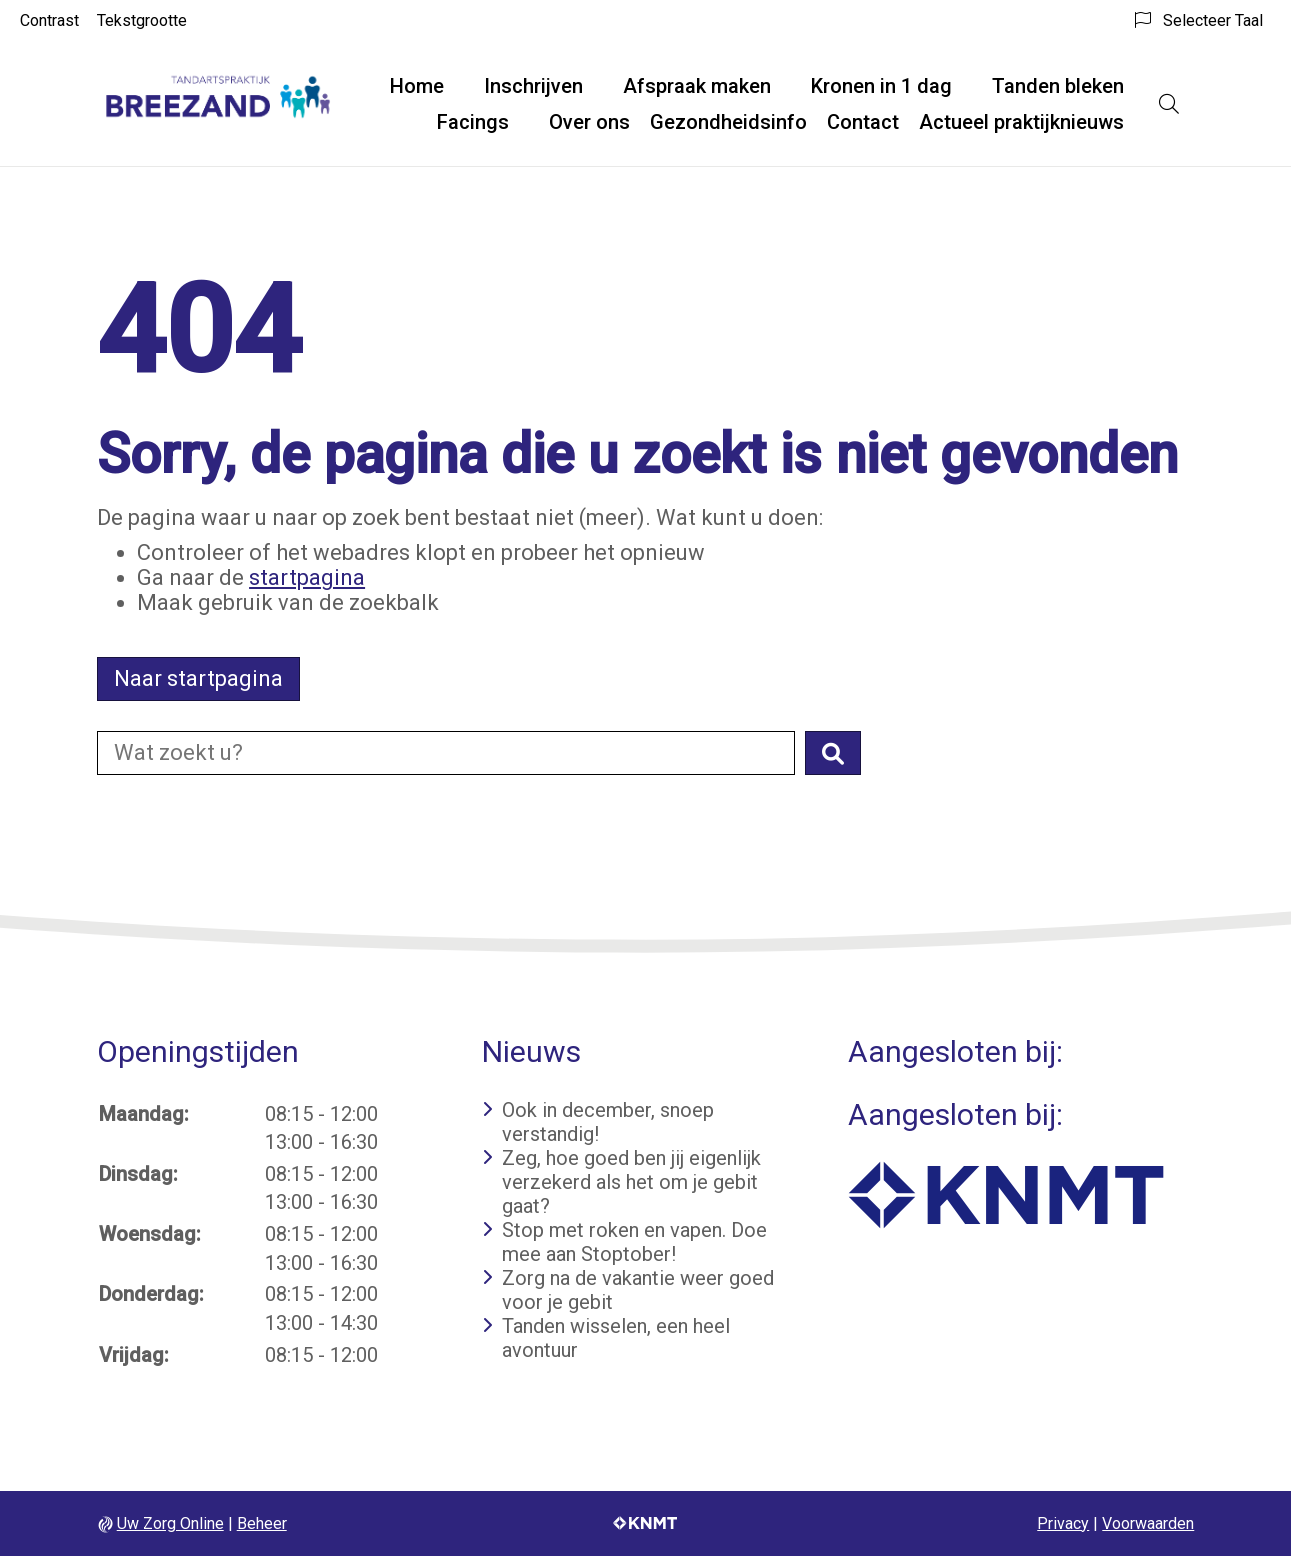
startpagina (307, 577)
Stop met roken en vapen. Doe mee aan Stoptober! (634, 1242)
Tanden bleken (1058, 86)
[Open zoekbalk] (1169, 104)
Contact (863, 122)
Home (417, 86)
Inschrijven (533, 86)
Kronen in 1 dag (881, 86)
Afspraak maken (697, 86)
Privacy (1063, 1523)
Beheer (262, 1523)
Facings (473, 122)
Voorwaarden (1148, 1523)
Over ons (589, 122)
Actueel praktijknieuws (1021, 122)
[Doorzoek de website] (446, 753)
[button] (833, 753)
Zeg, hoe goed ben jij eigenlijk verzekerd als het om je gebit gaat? (631, 1182)
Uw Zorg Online (170, 1523)
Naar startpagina (198, 678)
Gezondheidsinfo (728, 122)
